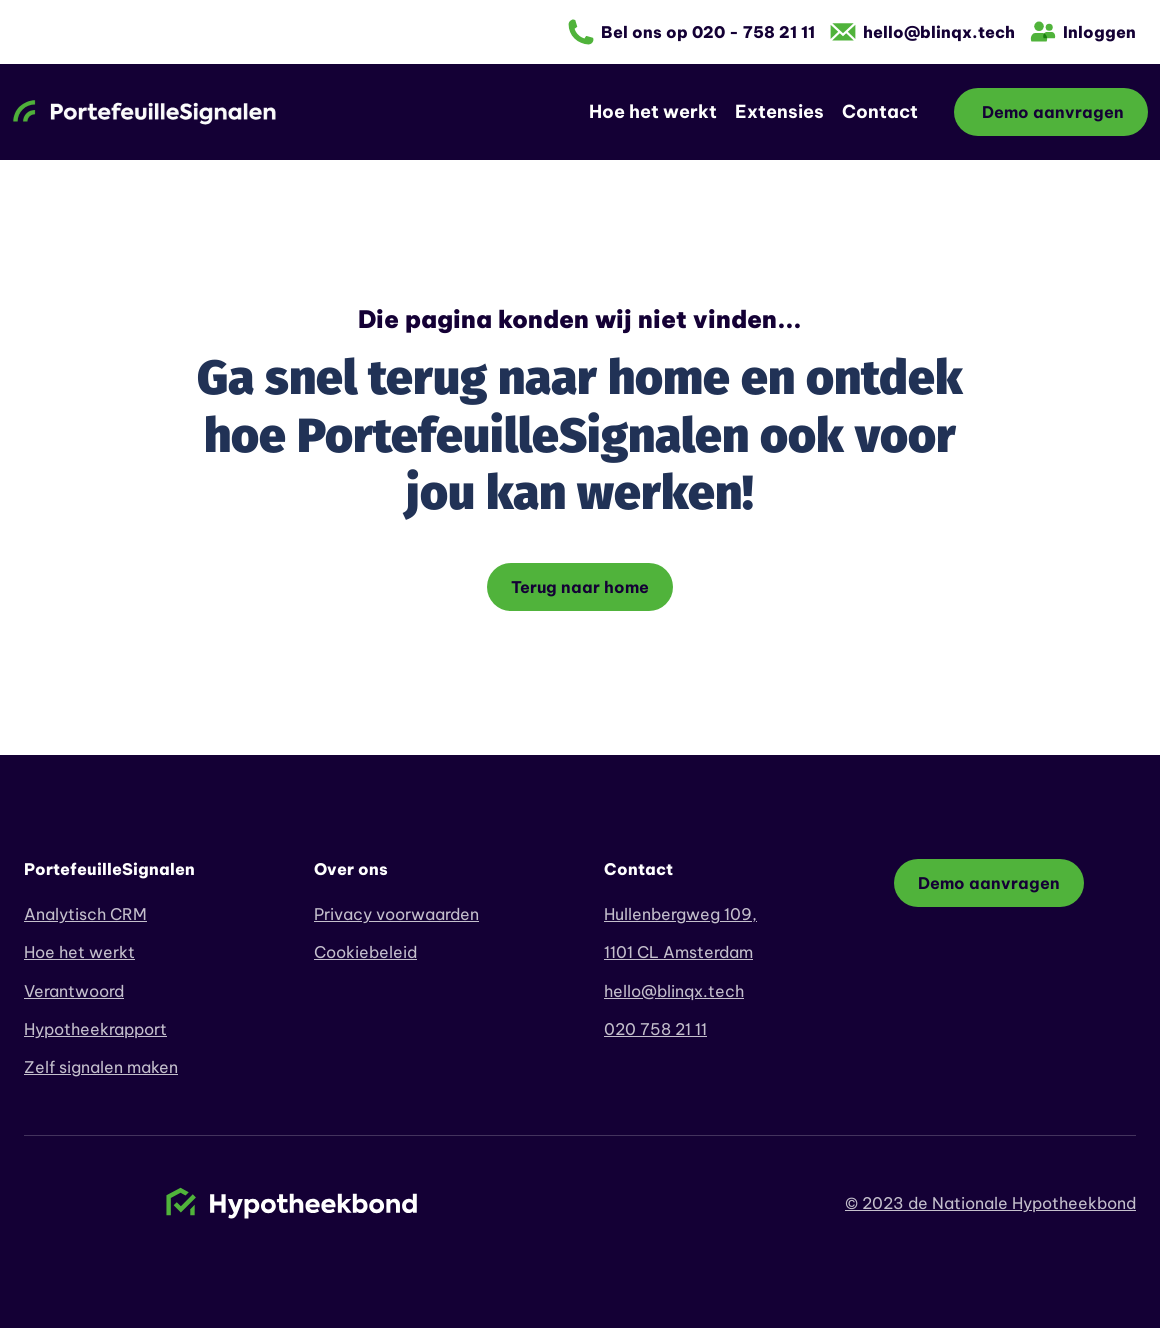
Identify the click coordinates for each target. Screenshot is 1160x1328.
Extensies (779, 111)
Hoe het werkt (653, 111)
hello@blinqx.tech (939, 32)
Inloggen (1099, 32)
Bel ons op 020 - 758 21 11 (708, 32)
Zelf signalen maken (101, 1067)
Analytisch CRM (85, 914)
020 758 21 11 (655, 1029)
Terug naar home (580, 587)
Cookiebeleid (365, 952)
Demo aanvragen (1051, 112)
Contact (880, 111)
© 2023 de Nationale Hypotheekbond (990, 1203)
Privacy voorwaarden (396, 914)
